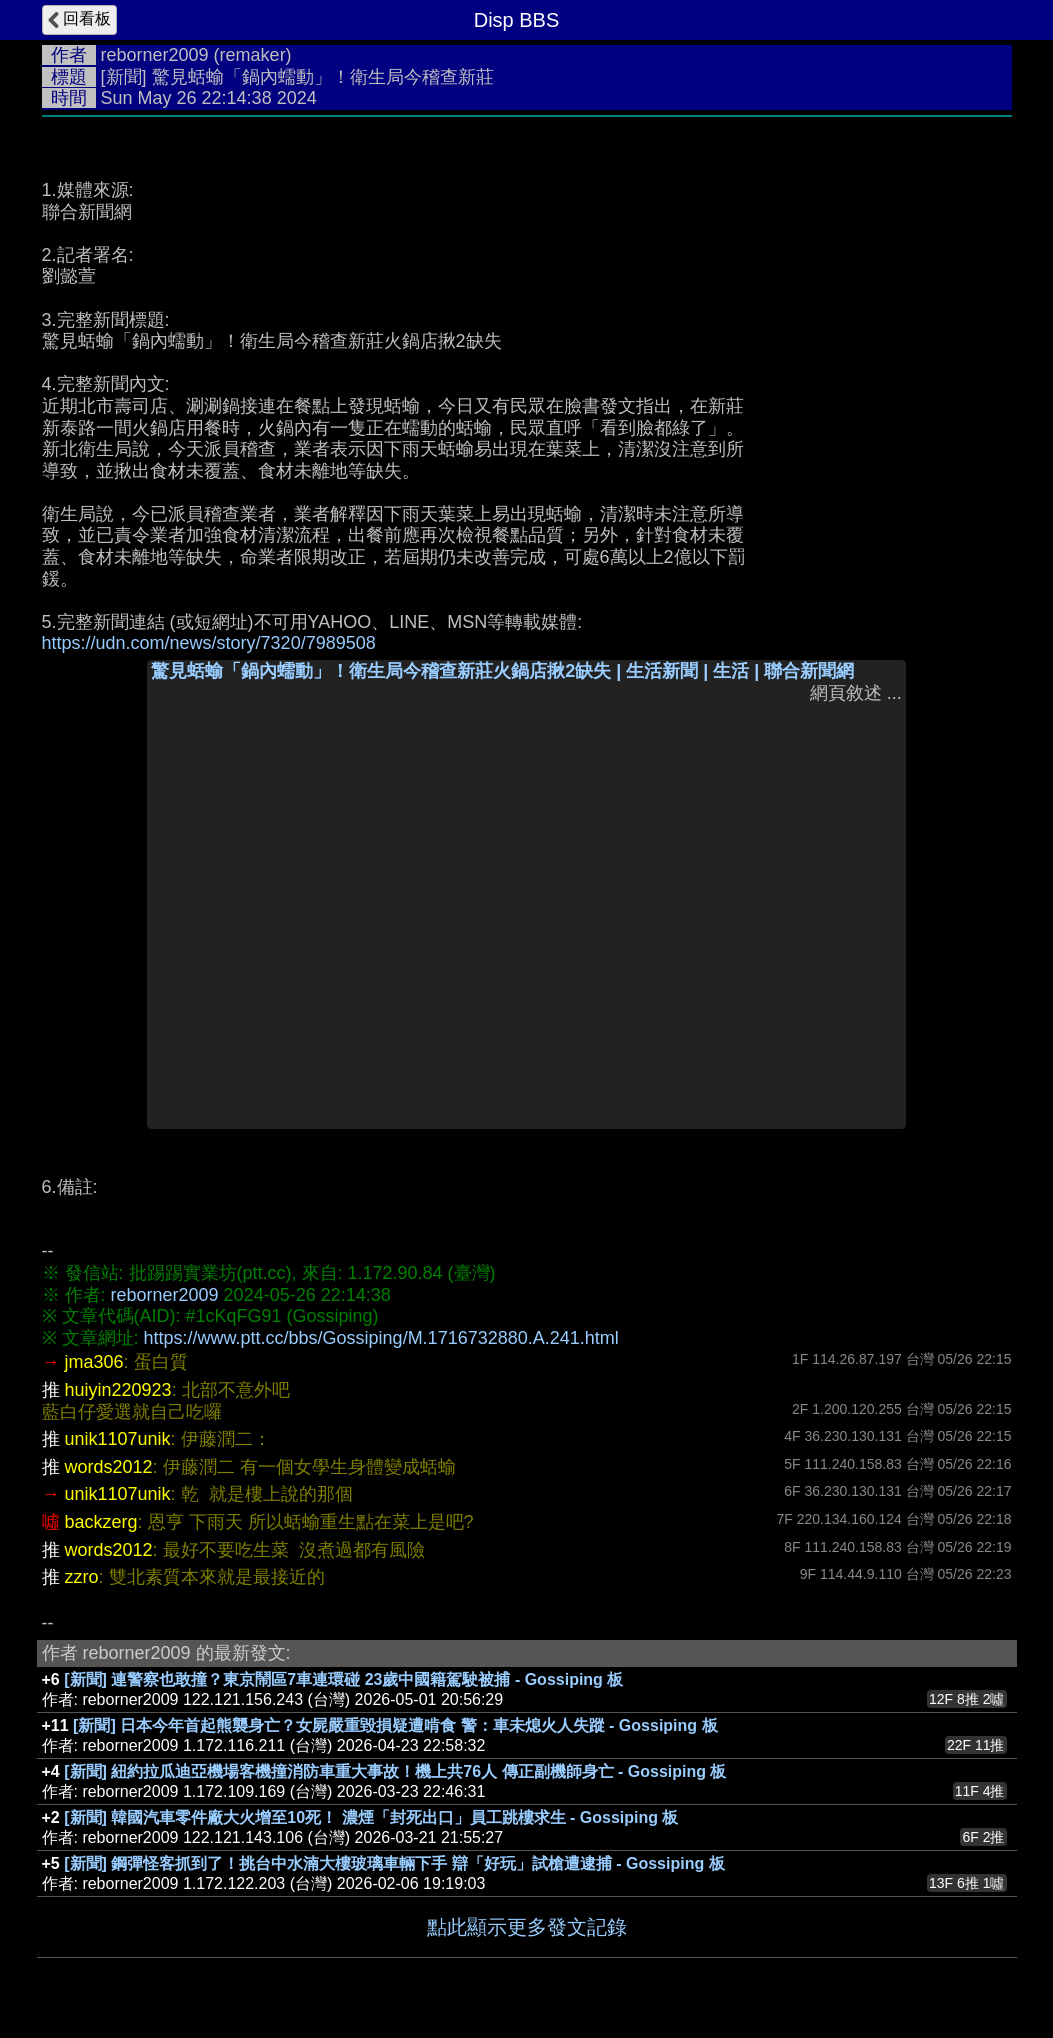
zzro (82, 1577)
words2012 (109, 1467)
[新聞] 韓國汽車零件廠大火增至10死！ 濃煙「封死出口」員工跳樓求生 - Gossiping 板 (371, 1817)
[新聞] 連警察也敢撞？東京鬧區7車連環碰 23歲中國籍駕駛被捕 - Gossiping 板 (343, 1679)
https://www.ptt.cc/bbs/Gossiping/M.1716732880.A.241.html (381, 1338)
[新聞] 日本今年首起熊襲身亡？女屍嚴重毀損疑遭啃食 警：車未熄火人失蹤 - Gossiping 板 (395, 1725)
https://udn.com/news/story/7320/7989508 (209, 643)
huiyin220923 (118, 1390)
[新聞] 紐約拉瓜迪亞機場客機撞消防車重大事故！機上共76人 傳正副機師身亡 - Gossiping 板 (395, 1771)
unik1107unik (118, 1439)
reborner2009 (155, 55)
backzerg (101, 1522)
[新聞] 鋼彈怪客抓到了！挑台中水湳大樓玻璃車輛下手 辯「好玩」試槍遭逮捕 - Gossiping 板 (394, 1863)
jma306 (94, 1362)
